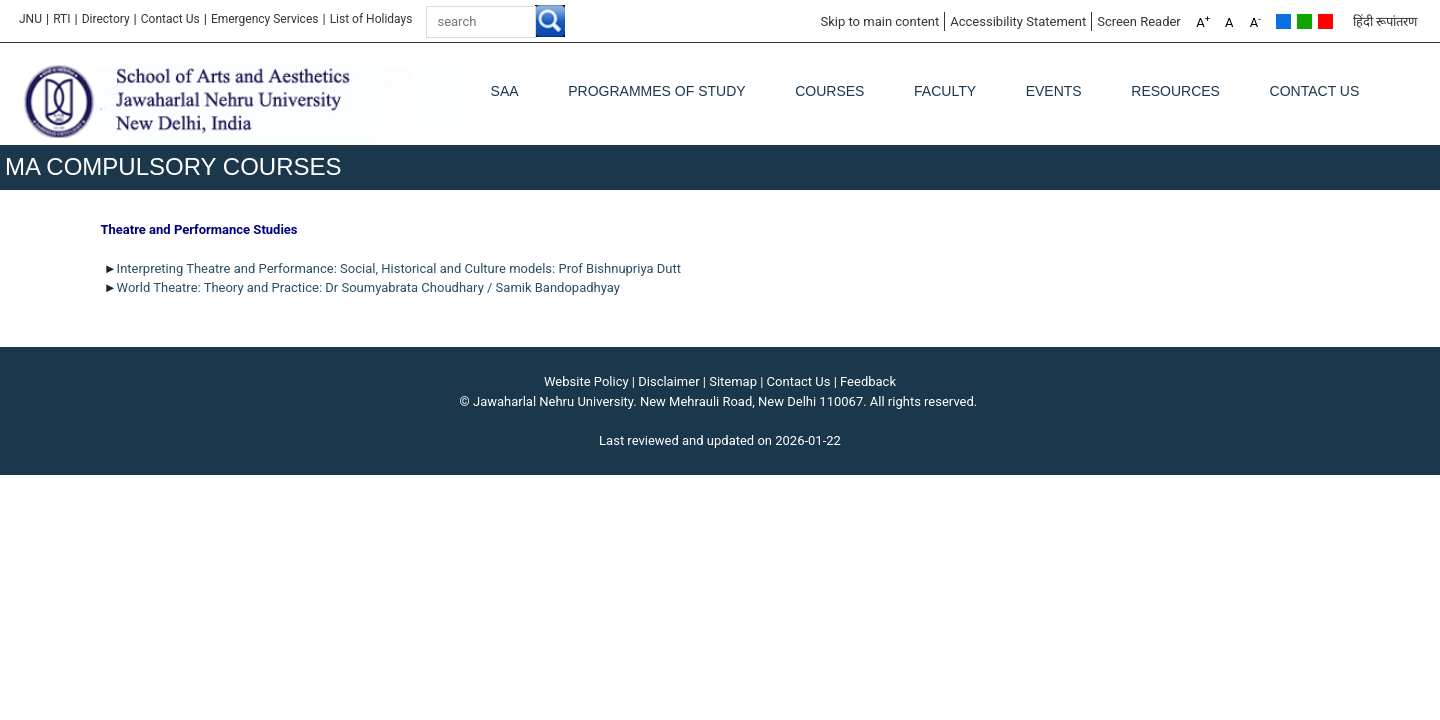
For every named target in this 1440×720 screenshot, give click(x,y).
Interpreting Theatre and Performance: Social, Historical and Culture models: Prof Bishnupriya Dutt (399, 268)
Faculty (945, 91)
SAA (505, 91)
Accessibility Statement (1018, 21)
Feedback (868, 381)
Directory (106, 19)
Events (1054, 91)
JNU (30, 19)
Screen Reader (1139, 21)
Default (1283, 21)
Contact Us (170, 19)
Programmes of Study (656, 91)
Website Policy (586, 381)
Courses (829, 91)
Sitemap (733, 381)
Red (1325, 21)
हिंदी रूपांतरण (1385, 21)
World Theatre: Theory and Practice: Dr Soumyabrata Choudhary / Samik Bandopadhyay (368, 287)
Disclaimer (668, 381)
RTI (61, 19)
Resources (1175, 91)
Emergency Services (265, 19)
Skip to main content (879, 21)
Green (1304, 21)
